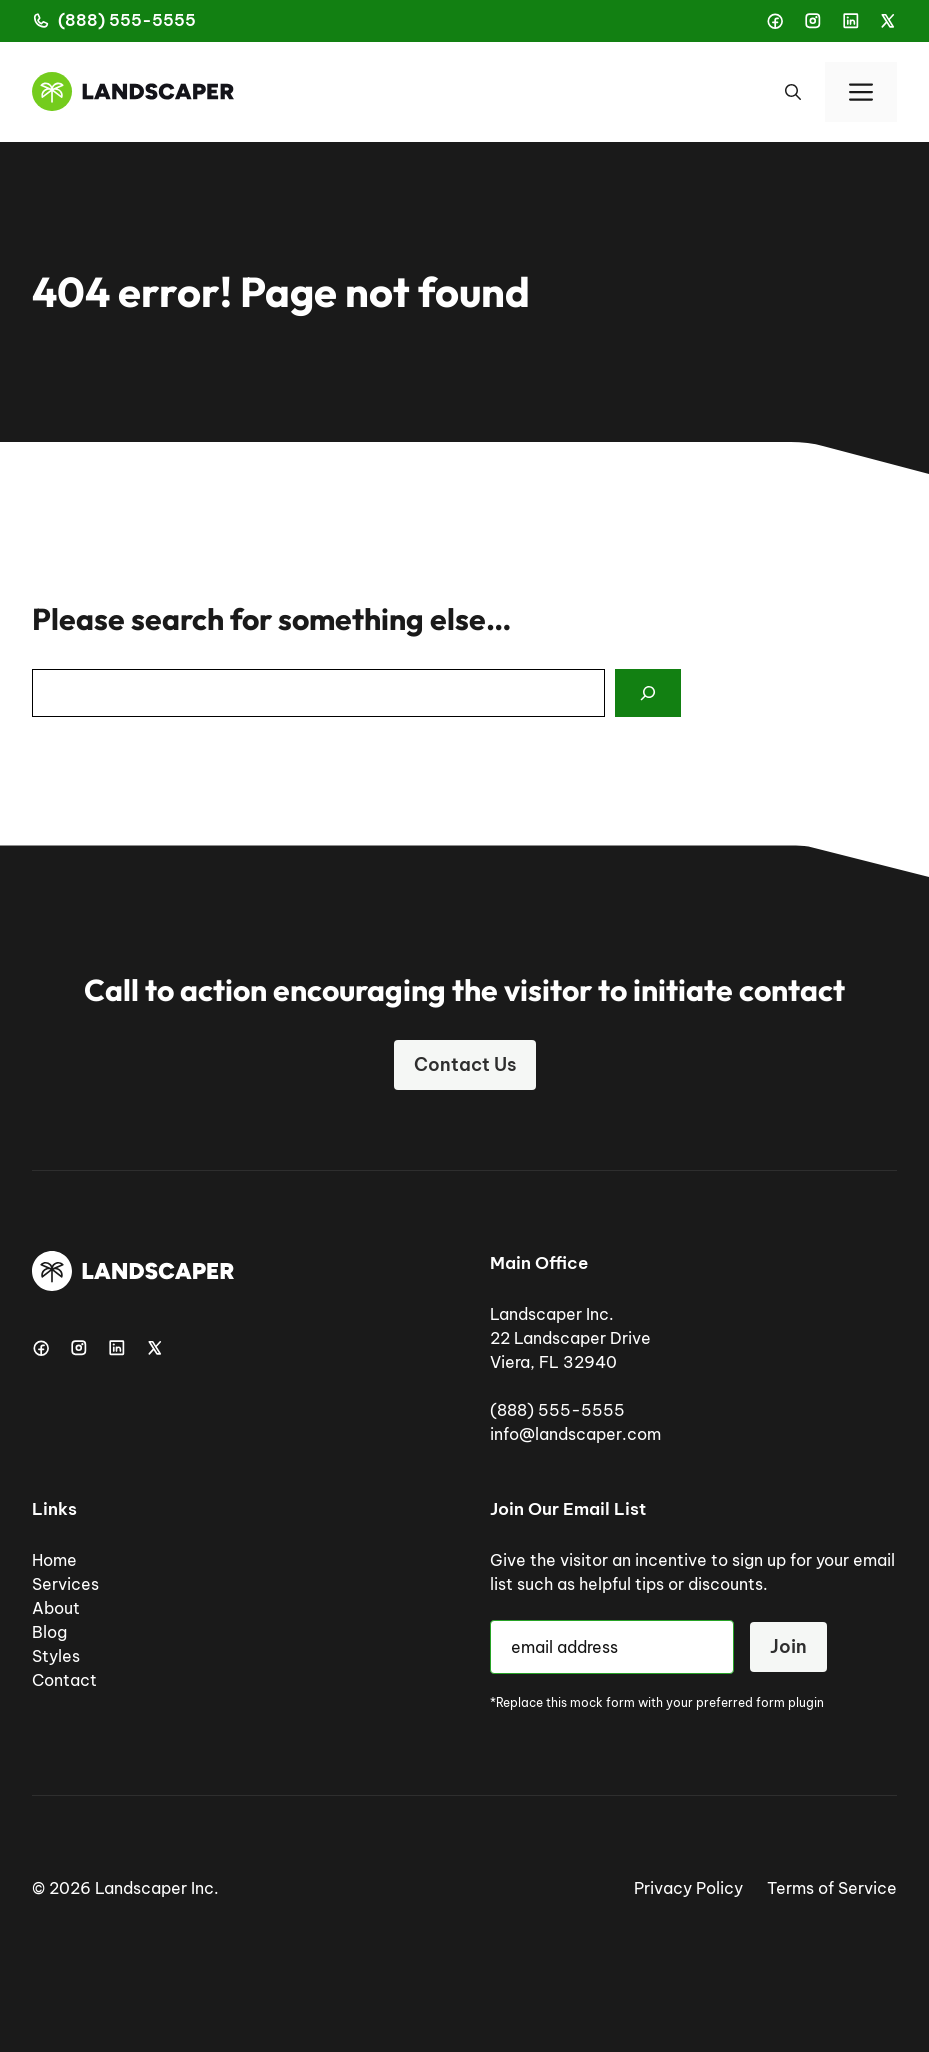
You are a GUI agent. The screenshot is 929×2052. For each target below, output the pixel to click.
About (56, 1608)
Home (54, 1560)
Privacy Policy (688, 1888)
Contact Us (465, 1064)
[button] (793, 92)
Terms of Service (832, 1888)
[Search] (648, 693)
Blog (49, 1632)
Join (788, 1646)
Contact (64, 1680)
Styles (56, 1656)
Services (65, 1584)
